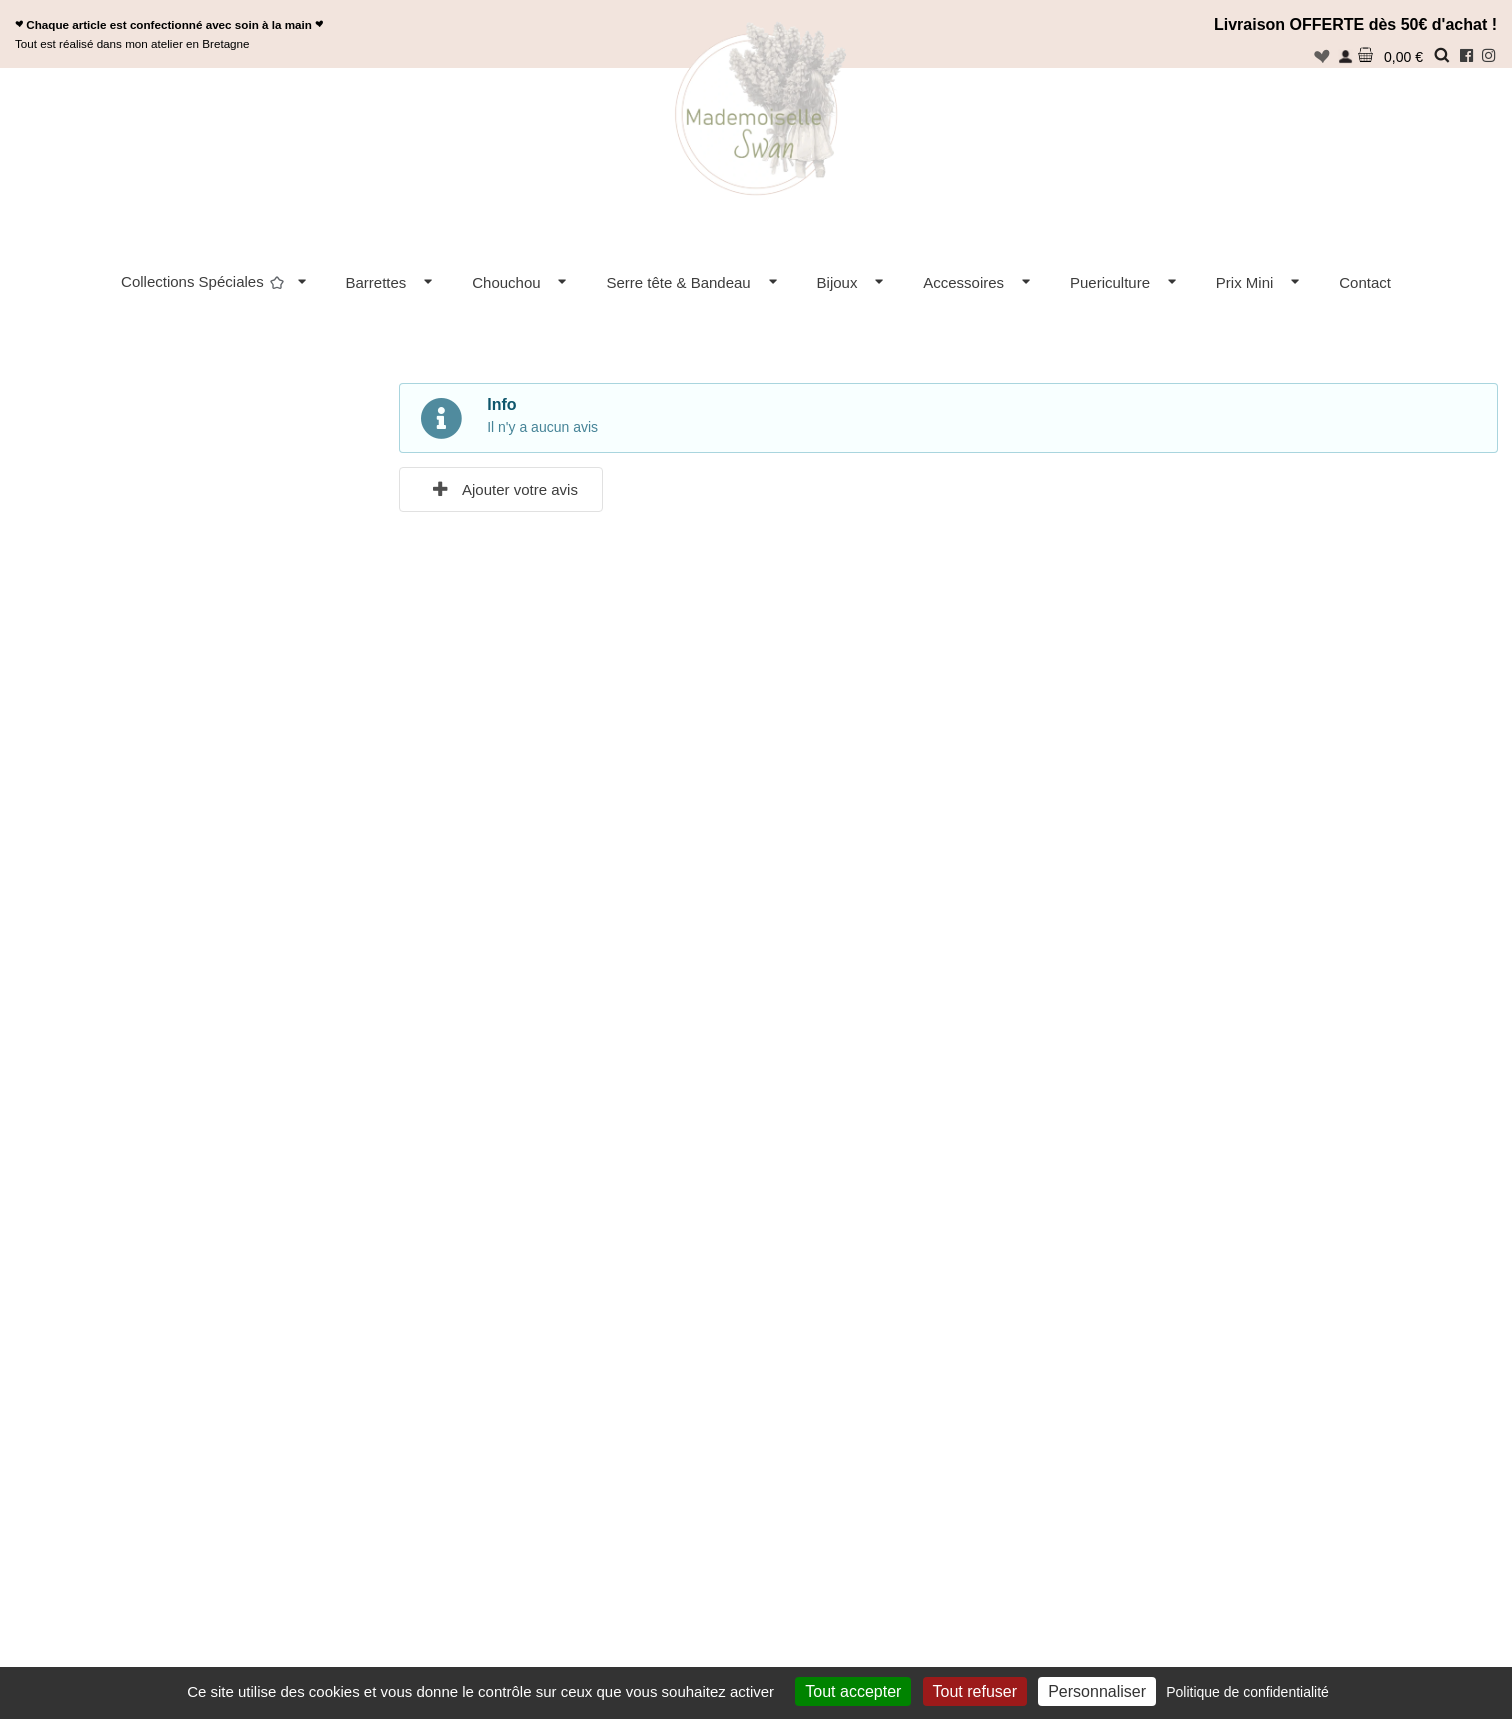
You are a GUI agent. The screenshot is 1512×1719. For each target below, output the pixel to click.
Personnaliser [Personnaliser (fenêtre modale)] (1097, 1691)
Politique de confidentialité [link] (1247, 1692)
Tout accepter (853, 1691)
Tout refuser (975, 1691)
